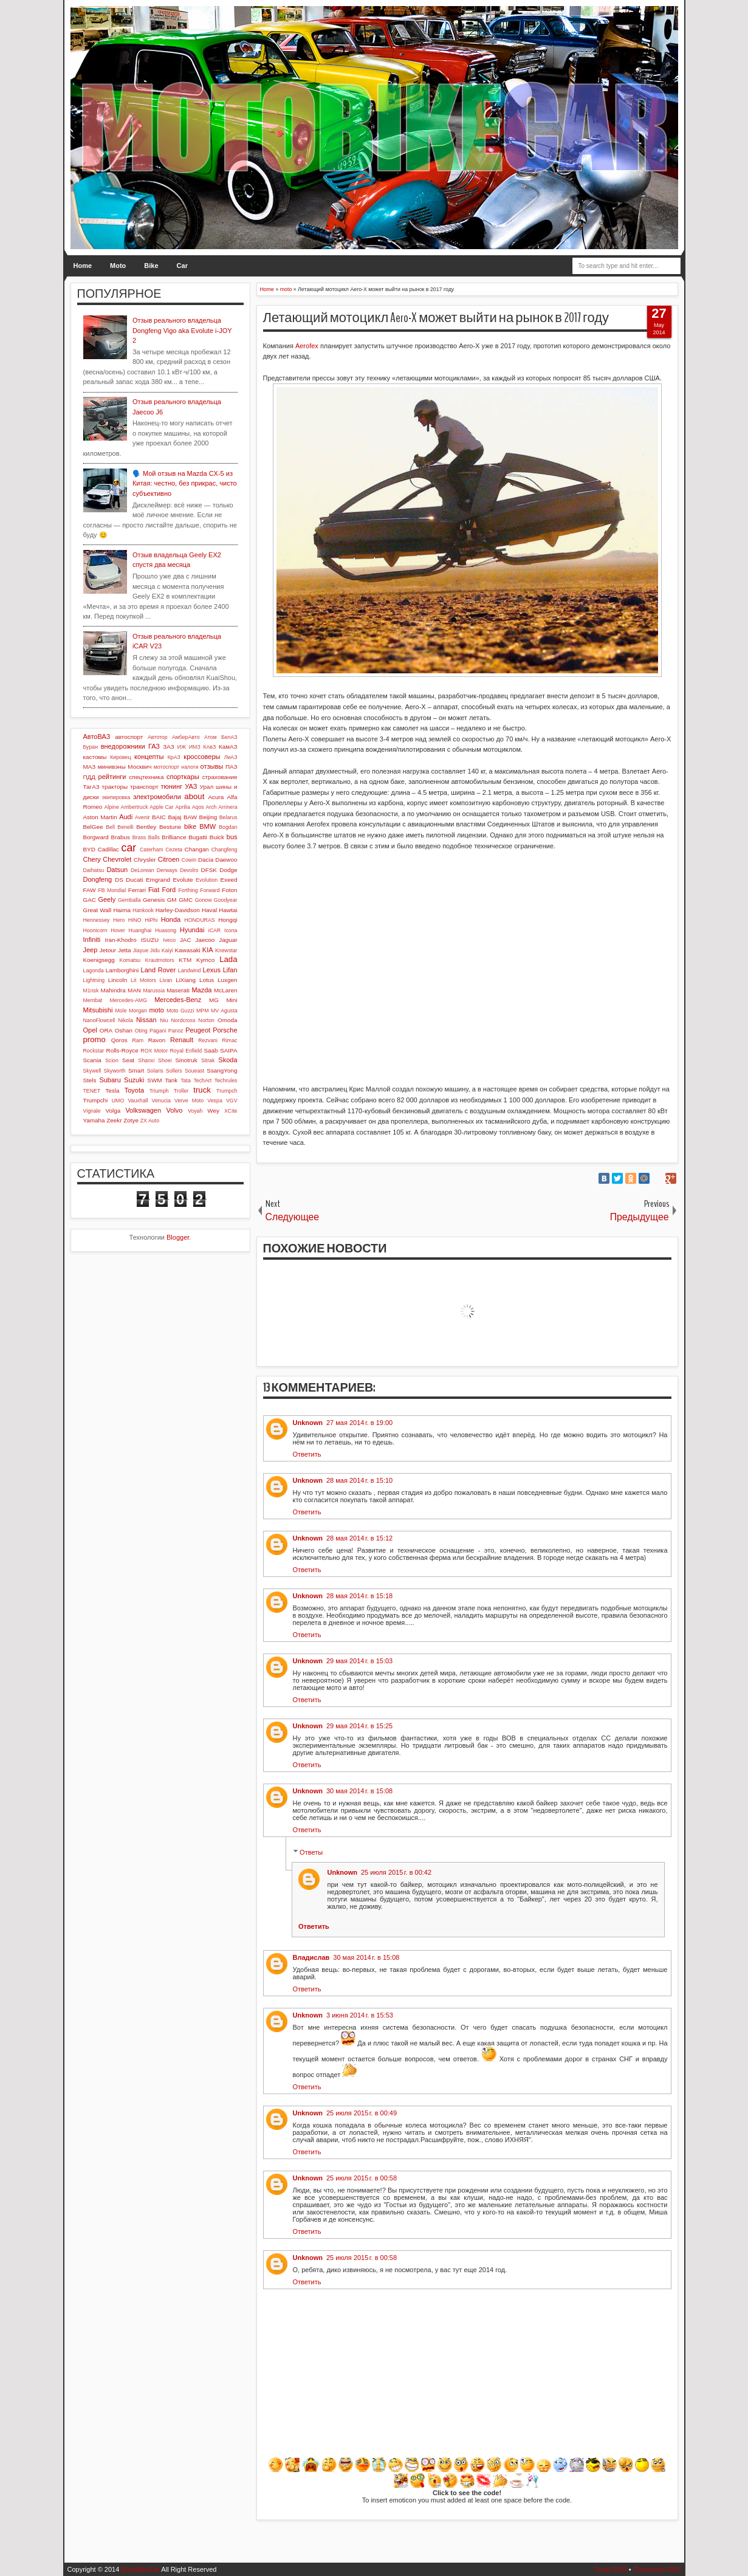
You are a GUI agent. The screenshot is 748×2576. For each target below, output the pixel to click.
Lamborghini (122, 970)
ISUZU (150, 939)
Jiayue (140, 950)
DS (119, 879)
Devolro (189, 870)
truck (202, 1089)
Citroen (168, 859)
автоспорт (129, 736)
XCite (231, 1111)
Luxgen (227, 980)
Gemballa (129, 900)
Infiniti (92, 939)
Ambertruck (134, 807)
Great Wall (97, 910)
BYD (89, 849)
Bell (110, 827)
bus (232, 836)
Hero (119, 920)
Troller (181, 1091)
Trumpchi (95, 1100)
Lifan (230, 970)
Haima (122, 910)
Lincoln (117, 980)
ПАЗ (231, 766)
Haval (209, 910)
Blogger (177, 1237)
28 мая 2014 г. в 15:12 (359, 1538)
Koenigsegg (99, 960)
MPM (202, 1011)
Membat (93, 1000)
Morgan (138, 1011)
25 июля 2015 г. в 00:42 (396, 1872)
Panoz (176, 1031)
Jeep (90, 949)
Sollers (174, 1071)
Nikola (125, 1020)
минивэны (112, 766)
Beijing (208, 817)
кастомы (95, 757)
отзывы (212, 766)
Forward (209, 890)
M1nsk (91, 990)
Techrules (226, 1080)
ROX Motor (154, 1051)
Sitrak (208, 1060)
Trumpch (226, 1091)
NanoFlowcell (99, 1020)
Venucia (161, 1100)
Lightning (94, 980)
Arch (210, 807)
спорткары (182, 776)
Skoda (227, 1059)
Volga (113, 1110)
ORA (106, 1030)
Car (182, 265)
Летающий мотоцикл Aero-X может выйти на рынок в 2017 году (436, 318)
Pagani (157, 1031)
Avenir (142, 817)
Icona (231, 930)
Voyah (195, 1111)
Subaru (109, 1080)
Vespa (214, 1100)
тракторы (115, 786)
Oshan (123, 1030)
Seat (128, 1060)
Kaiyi (167, 950)
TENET (92, 1091)
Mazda (201, 990)
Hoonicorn (95, 930)
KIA (207, 949)
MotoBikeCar (140, 2569)
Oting (141, 1031)
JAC (185, 939)
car (129, 848)
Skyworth (115, 1071)
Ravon (157, 1040)
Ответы (311, 1852)
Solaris (155, 1071)
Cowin (189, 860)
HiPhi (151, 920)
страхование (220, 777)
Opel (90, 1030)
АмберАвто (186, 737)
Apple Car (161, 807)
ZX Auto (149, 1121)
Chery (92, 859)
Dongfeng (97, 879)
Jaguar (228, 939)
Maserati (178, 990)
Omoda (227, 1020)
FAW (89, 890)
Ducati (134, 879)
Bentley (146, 826)
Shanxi (146, 1060)
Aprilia (182, 807)
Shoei (165, 1060)
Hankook (143, 910)
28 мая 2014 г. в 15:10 (359, 1480)
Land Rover (158, 970)
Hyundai (192, 929)
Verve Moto (189, 1100)
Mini (231, 1000)
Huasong (165, 930)
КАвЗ (209, 747)
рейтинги (112, 776)
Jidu (155, 950)
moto (156, 1010)
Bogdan (228, 827)
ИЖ (181, 747)
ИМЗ (195, 747)
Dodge (228, 870)
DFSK (209, 870)
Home (83, 265)
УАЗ (191, 786)
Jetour (108, 950)
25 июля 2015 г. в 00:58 (361, 2178)
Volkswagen (143, 1110)
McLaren (225, 990)
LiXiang (186, 980)
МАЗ (89, 766)
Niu (164, 1020)
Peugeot (197, 1030)
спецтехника (146, 777)
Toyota (134, 1090)
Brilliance (174, 837)
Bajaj (175, 817)
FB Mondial (112, 890)
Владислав (311, 1957)
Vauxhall (138, 1100)
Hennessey (96, 920)
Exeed (228, 879)
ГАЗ (154, 746)
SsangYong (222, 1070)
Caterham (151, 850)
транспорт (144, 786)
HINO (135, 920)
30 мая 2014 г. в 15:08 (359, 1791)
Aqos (198, 807)
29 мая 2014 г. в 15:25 (359, 1725)
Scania (92, 1060)
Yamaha (94, 1120)
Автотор (158, 737)
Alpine (111, 807)
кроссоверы (202, 756)
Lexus (212, 970)
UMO (118, 1100)
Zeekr (114, 1120)
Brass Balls (146, 837)
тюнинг (171, 786)
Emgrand (158, 879)
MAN (134, 990)
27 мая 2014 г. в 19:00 (359, 1422)
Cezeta (173, 850)
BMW (207, 826)
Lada (228, 959)
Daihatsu (94, 870)
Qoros (119, 1040)
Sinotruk (186, 1060)
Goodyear (226, 900)
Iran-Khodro (121, 939)
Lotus (206, 980)
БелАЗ (229, 737)
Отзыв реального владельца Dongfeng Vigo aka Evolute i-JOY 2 (182, 330)
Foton (229, 890)
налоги (189, 767)
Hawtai (228, 910)
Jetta (124, 950)
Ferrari (137, 890)
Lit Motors (143, 980)
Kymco (205, 960)
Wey (213, 1110)
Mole (121, 1011)
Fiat (153, 889)
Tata (185, 1080)
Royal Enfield (186, 1051)
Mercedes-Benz (177, 999)
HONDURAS (199, 920)
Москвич (139, 766)
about (194, 796)
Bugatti (197, 837)
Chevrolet (117, 859)
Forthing (187, 890)
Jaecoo (205, 939)
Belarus (228, 817)
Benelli (125, 827)
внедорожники (123, 746)
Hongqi (227, 919)
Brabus (120, 837)
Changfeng (224, 850)
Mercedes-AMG (128, 1000)
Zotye (131, 1120)
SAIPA (228, 1050)
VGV (232, 1100)
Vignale (92, 1111)
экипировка (116, 797)
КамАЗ (228, 746)
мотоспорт (166, 767)
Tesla (112, 1090)
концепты (148, 756)
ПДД (89, 777)
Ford (169, 889)
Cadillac (108, 849)
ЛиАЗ (231, 757)
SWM (154, 1080)
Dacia (205, 859)
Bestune (170, 826)
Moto (118, 265)
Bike (151, 265)
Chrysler (145, 859)
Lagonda (93, 970)
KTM (185, 960)
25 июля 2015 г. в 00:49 (361, 2113)
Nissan (146, 1019)
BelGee (93, 826)
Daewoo (226, 859)
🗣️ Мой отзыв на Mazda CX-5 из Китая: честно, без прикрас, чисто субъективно (184, 483)
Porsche (225, 1030)
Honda (170, 919)
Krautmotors (159, 960)
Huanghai (140, 930)
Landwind (189, 970)
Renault (181, 1039)
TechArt (202, 1080)
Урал (207, 786)
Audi (125, 816)
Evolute (183, 879)
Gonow (203, 900)
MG (214, 1000)
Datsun (117, 869)
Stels (90, 1080)
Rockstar (94, 1051)
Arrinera (227, 807)
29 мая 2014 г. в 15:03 (359, 1660)
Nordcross (183, 1020)
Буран (90, 747)
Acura (216, 797)
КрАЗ (174, 757)
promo (94, 1039)
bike (190, 826)
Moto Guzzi (180, 1011)
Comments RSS (657, 2569)
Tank (171, 1080)
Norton (206, 1020)
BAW (190, 817)
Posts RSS (610, 2569)
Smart (136, 1070)
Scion (111, 1060)
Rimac (230, 1040)
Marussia (154, 990)
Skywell (92, 1071)
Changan (197, 849)
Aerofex (306, 345)
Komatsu (130, 960)
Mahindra (113, 990)
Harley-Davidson (178, 910)
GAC (89, 899)
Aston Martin (100, 817)
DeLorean (142, 870)
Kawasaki (188, 950)
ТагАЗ (91, 786)
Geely (106, 899)
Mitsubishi (98, 1010)
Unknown (308, 1422)
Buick (217, 837)
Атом (210, 737)
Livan (165, 980)
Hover (118, 930)
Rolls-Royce (122, 1050)
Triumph (159, 1091)
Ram (137, 1040)
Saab (211, 1050)
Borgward (96, 837)
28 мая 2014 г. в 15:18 (359, 1595)
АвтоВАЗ (97, 736)
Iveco (169, 940)
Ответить (307, 1454)
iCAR (214, 930)
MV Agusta (224, 1011)
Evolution (207, 880)
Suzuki (134, 1080)
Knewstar (226, 950)
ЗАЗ (168, 746)
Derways (167, 870)
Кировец (120, 757)
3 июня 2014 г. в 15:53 (359, 2015)
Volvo (174, 1110)
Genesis (154, 899)
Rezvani (208, 1040)
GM (172, 899)
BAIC (159, 817)
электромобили (157, 796)
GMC (186, 899)
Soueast (194, 1071)
